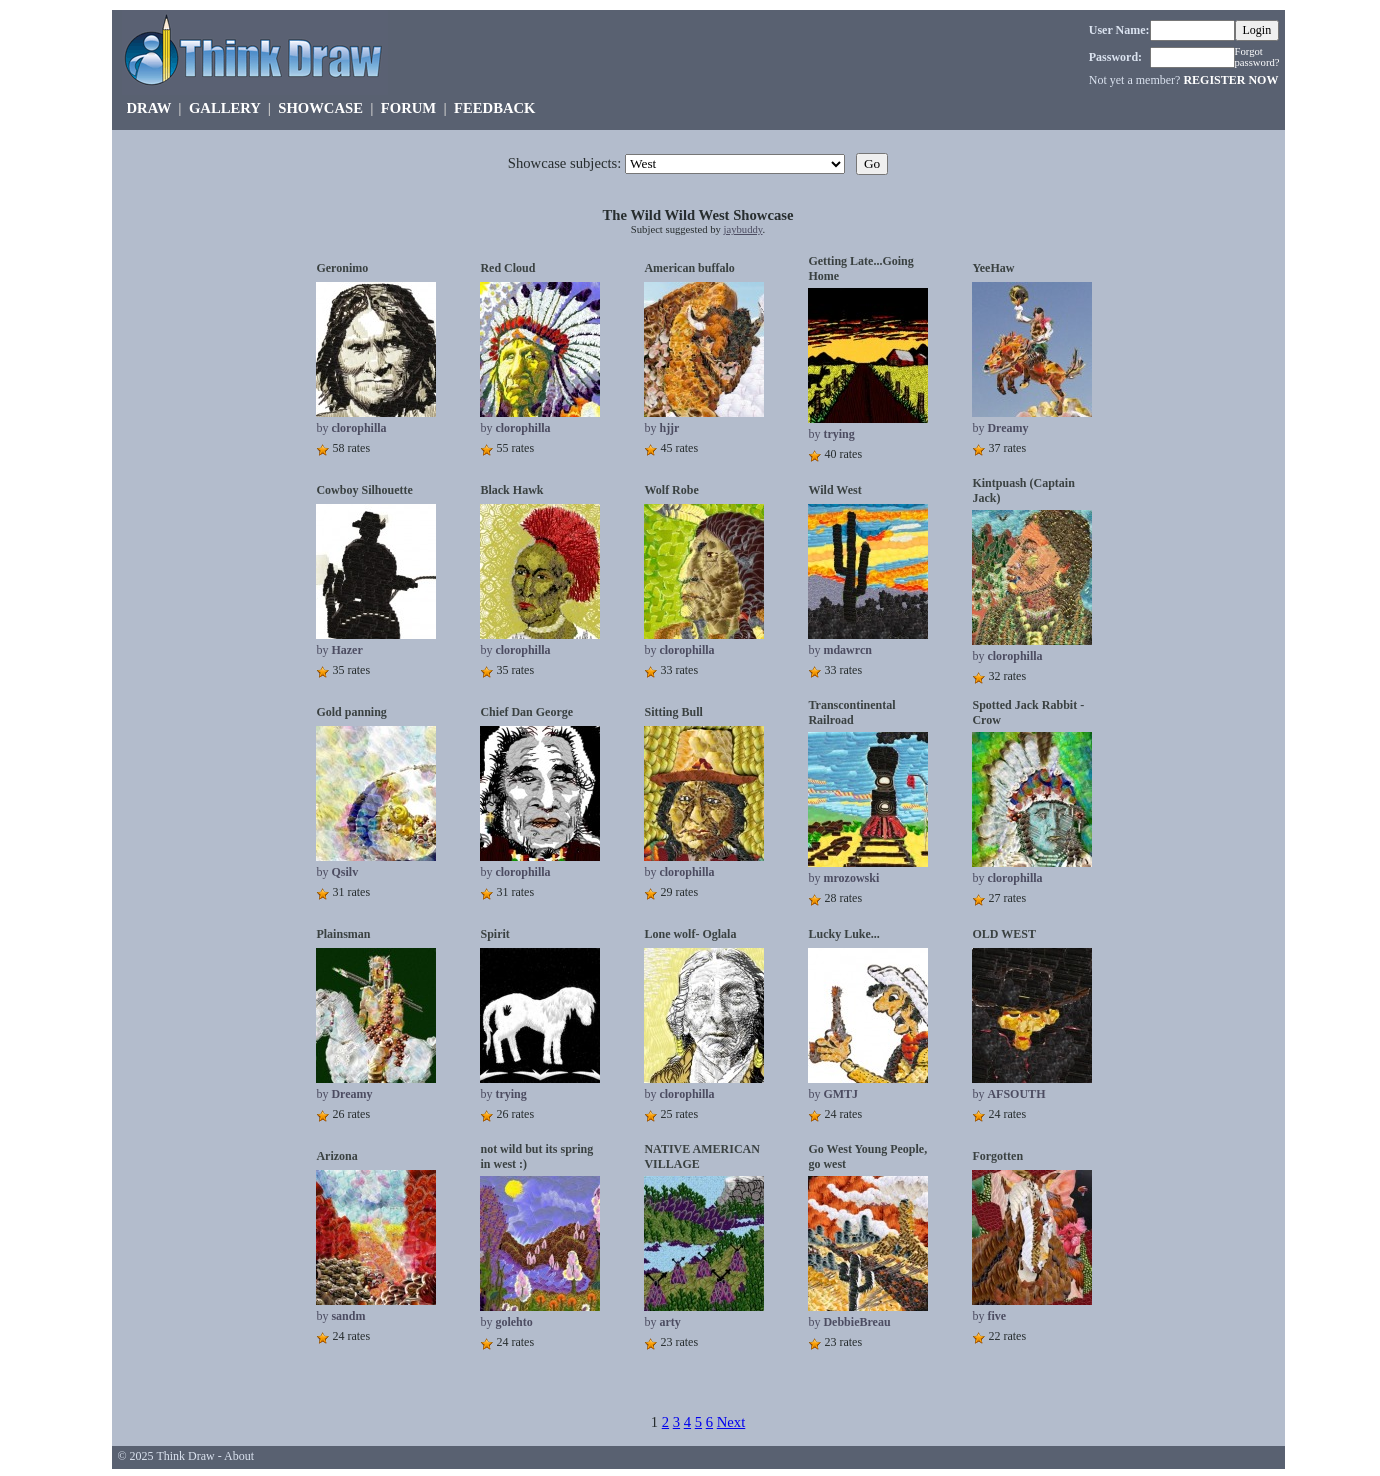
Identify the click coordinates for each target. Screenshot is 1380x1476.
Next (731, 1422)
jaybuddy (743, 229)
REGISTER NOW (1230, 80)
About (239, 1456)
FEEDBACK (494, 108)
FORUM (408, 108)
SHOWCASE (320, 108)
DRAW (149, 108)
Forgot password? (1257, 57)
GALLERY (224, 108)
